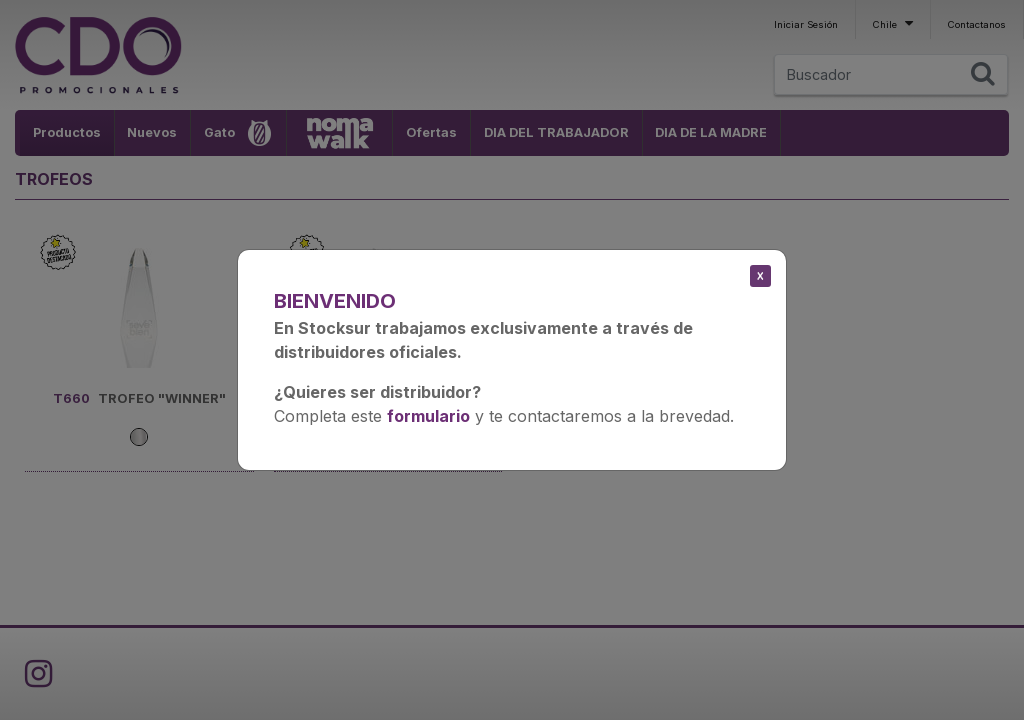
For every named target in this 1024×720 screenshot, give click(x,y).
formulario (428, 416)
